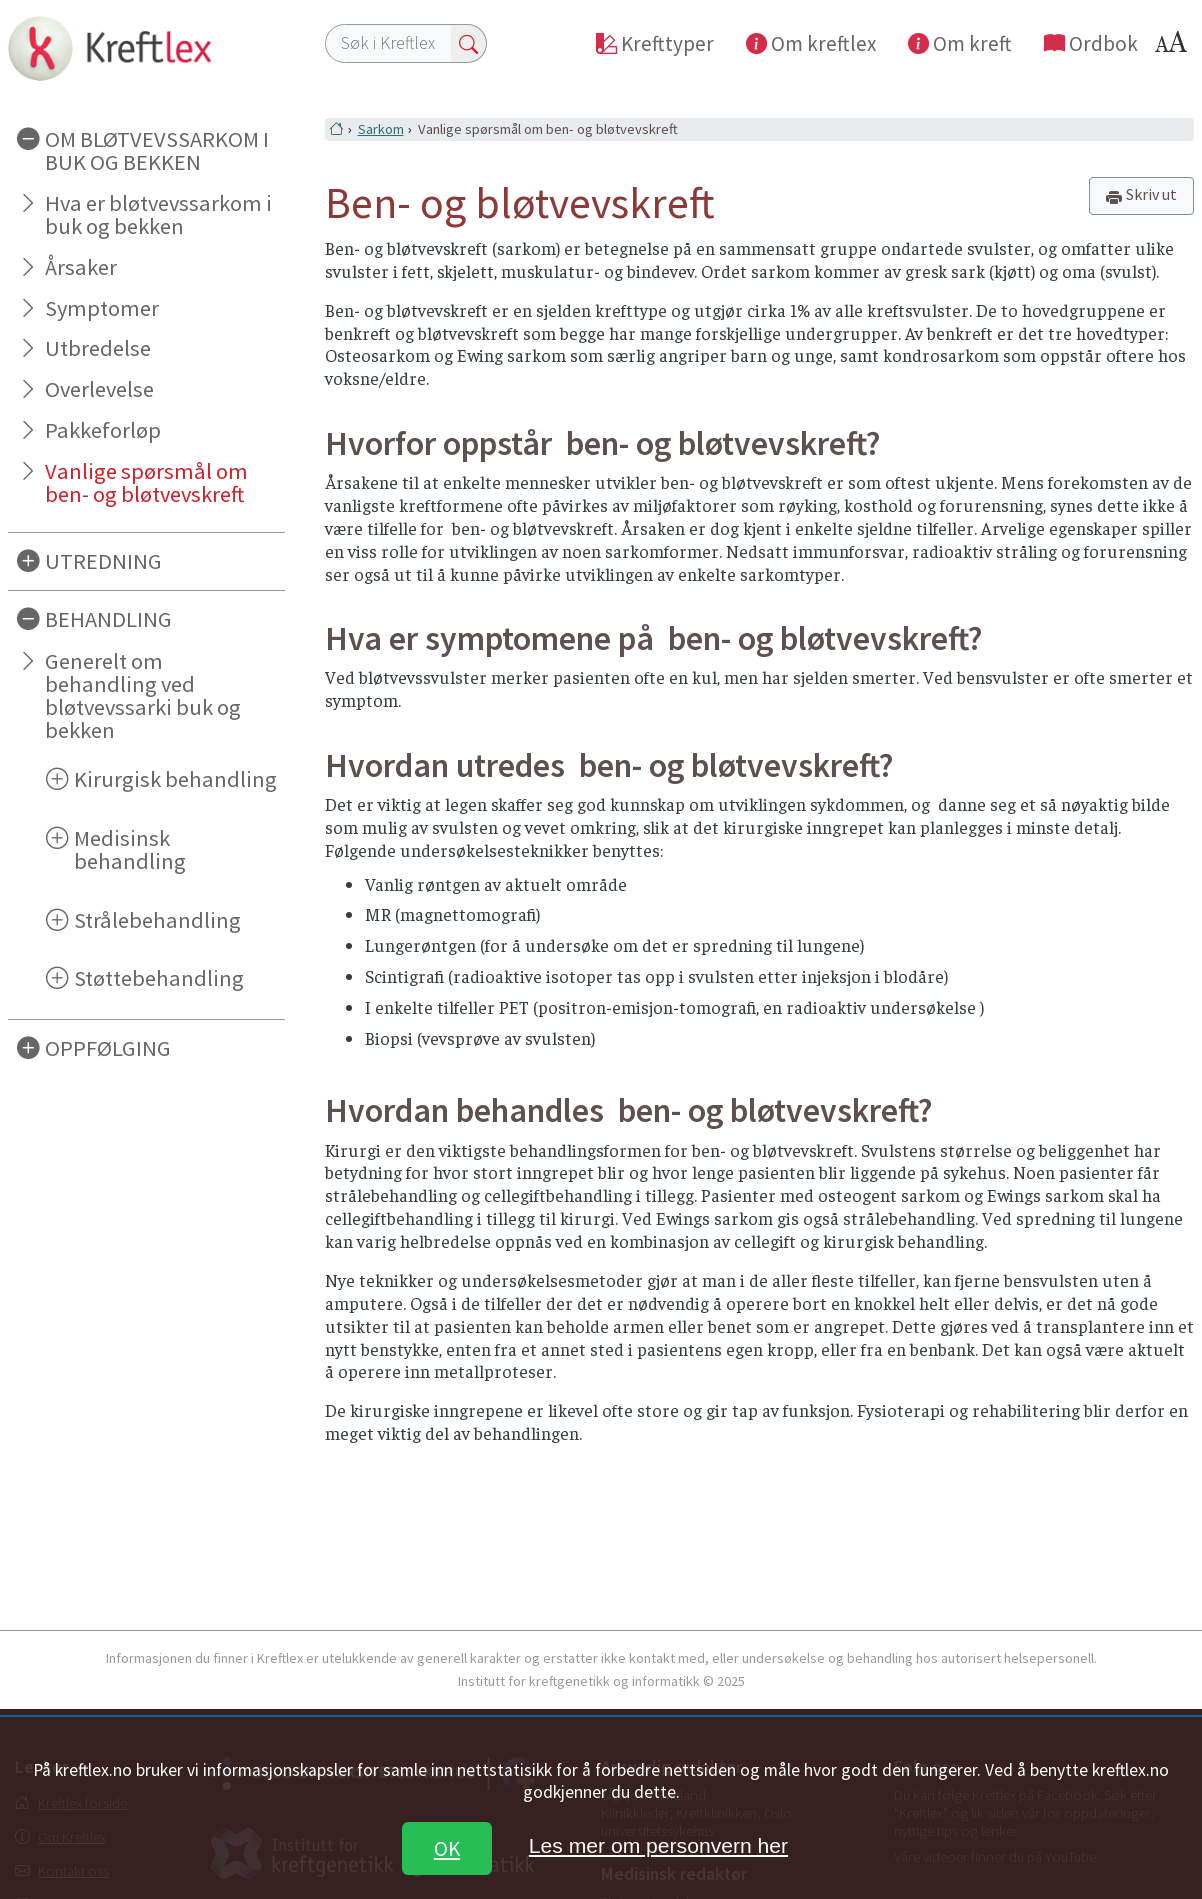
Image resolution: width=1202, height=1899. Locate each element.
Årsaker (81, 267)
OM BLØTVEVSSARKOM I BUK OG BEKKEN (157, 150)
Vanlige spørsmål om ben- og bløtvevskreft (146, 482)
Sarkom (381, 129)
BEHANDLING (108, 619)
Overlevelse (99, 389)
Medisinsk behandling (130, 849)
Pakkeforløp (103, 430)
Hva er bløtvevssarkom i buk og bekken (158, 214)
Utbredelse (98, 348)
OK (447, 1848)
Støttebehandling (159, 978)
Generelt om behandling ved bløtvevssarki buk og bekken (143, 695)
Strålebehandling (157, 920)
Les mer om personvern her (658, 1845)
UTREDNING (103, 561)
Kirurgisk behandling (175, 779)
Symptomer (102, 308)
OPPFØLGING (108, 1048)
